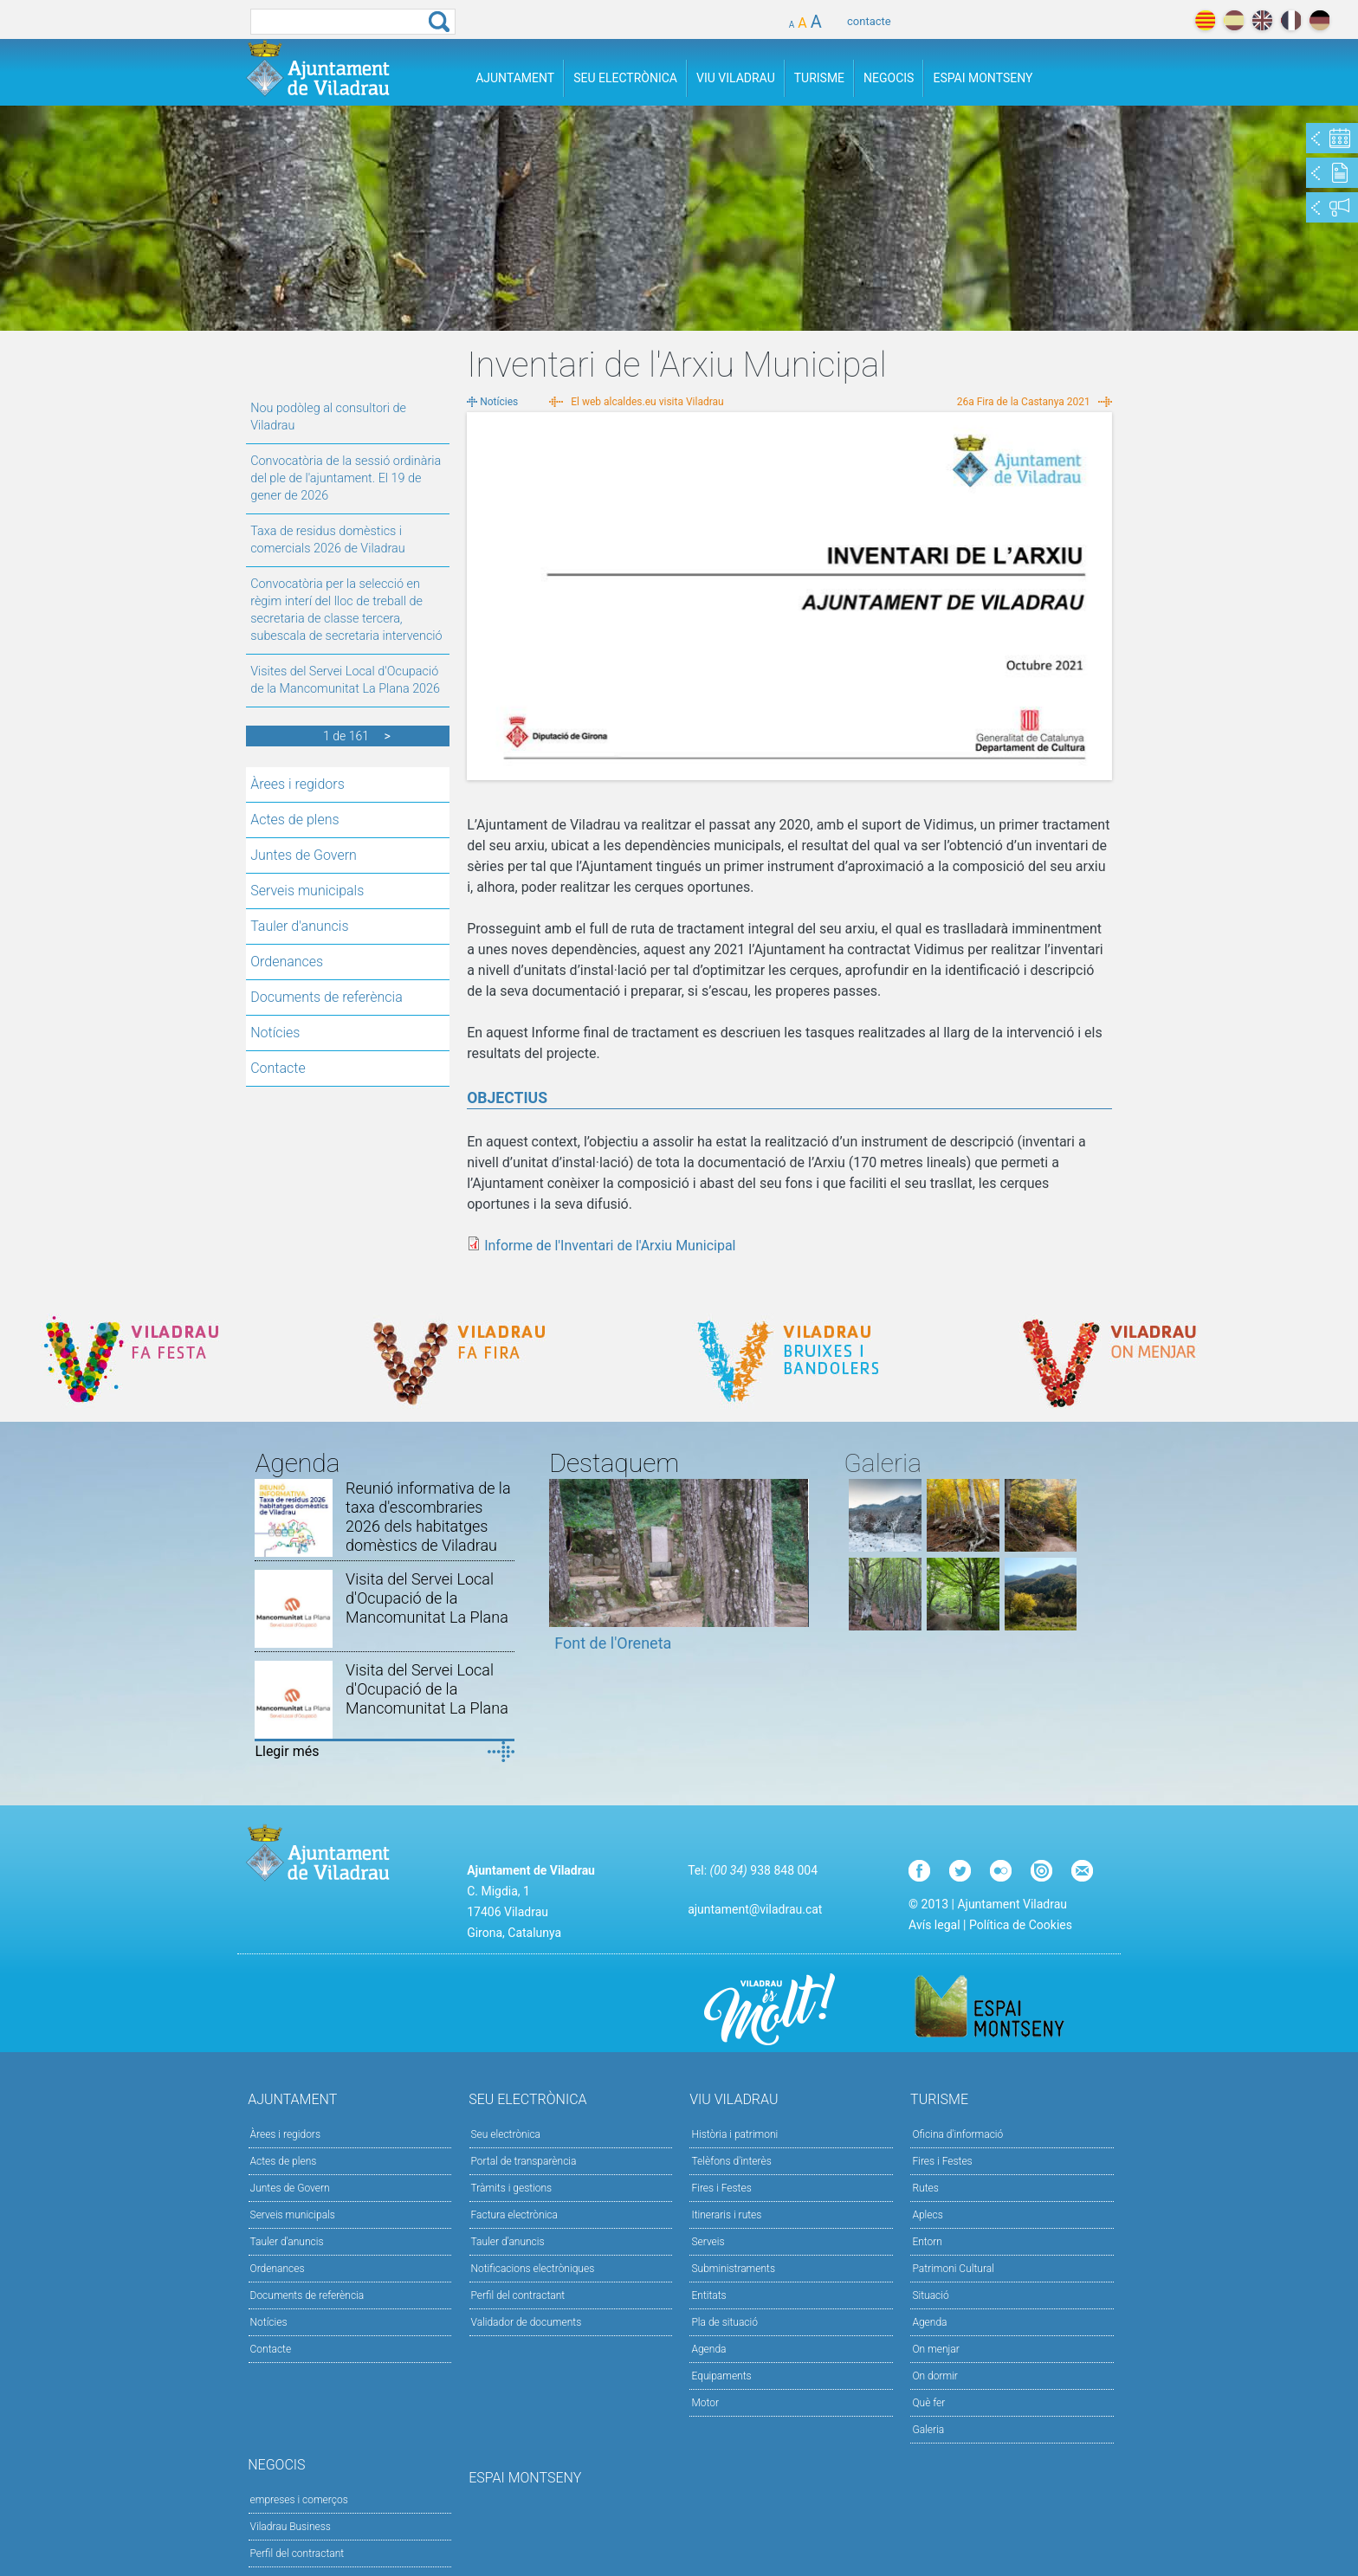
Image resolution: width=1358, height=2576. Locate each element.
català (1205, 20)
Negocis (888, 78)
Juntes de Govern (303, 855)
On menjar (935, 2349)
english (1262, 20)
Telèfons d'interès (731, 2161)
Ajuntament (514, 78)
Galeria (928, 2430)
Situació (930, 2295)
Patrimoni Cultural (952, 2269)
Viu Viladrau (735, 78)
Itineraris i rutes (726, 2215)
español (1234, 20)
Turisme (819, 78)
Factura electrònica (514, 2215)
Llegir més (287, 1751)
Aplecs (927, 2215)
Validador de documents (526, 2322)
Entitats (708, 2295)
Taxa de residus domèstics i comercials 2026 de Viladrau (327, 540)
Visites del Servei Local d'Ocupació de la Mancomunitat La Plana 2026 (345, 680)
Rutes (925, 2188)
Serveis (707, 2242)
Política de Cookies (1020, 1925)
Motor (705, 2403)
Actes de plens (294, 819)
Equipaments (721, 2376)
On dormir (934, 2376)
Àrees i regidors (297, 784)
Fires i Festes (721, 2188)
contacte (869, 21)
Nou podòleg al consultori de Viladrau (328, 417)
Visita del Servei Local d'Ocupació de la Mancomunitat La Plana (427, 1598)
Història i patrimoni (734, 2134)
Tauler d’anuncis (508, 2242)
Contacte (278, 1068)
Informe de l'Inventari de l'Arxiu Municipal (609, 1245)
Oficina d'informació (957, 2134)
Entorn (927, 2242)
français (1291, 20)
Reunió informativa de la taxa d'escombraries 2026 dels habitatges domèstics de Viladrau (428, 1516)
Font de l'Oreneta (612, 1643)
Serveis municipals (307, 890)
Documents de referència (326, 997)
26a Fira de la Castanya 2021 (1023, 402)
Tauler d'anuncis (299, 926)
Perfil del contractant (518, 2295)
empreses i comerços (299, 2500)
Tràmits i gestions (512, 2188)
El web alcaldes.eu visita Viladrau (647, 402)
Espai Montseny (982, 78)
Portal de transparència (524, 2161)
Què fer (928, 2403)
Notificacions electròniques (533, 2269)
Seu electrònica (506, 2134)
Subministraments (733, 2269)
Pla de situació (724, 2322)
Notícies (275, 1032)
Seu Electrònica (625, 78)
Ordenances (286, 961)
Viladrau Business (290, 2527)
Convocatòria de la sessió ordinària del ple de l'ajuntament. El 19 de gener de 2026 (345, 478)
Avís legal (934, 1925)
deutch (1319, 20)
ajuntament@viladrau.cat (755, 1909)
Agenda (708, 2349)
